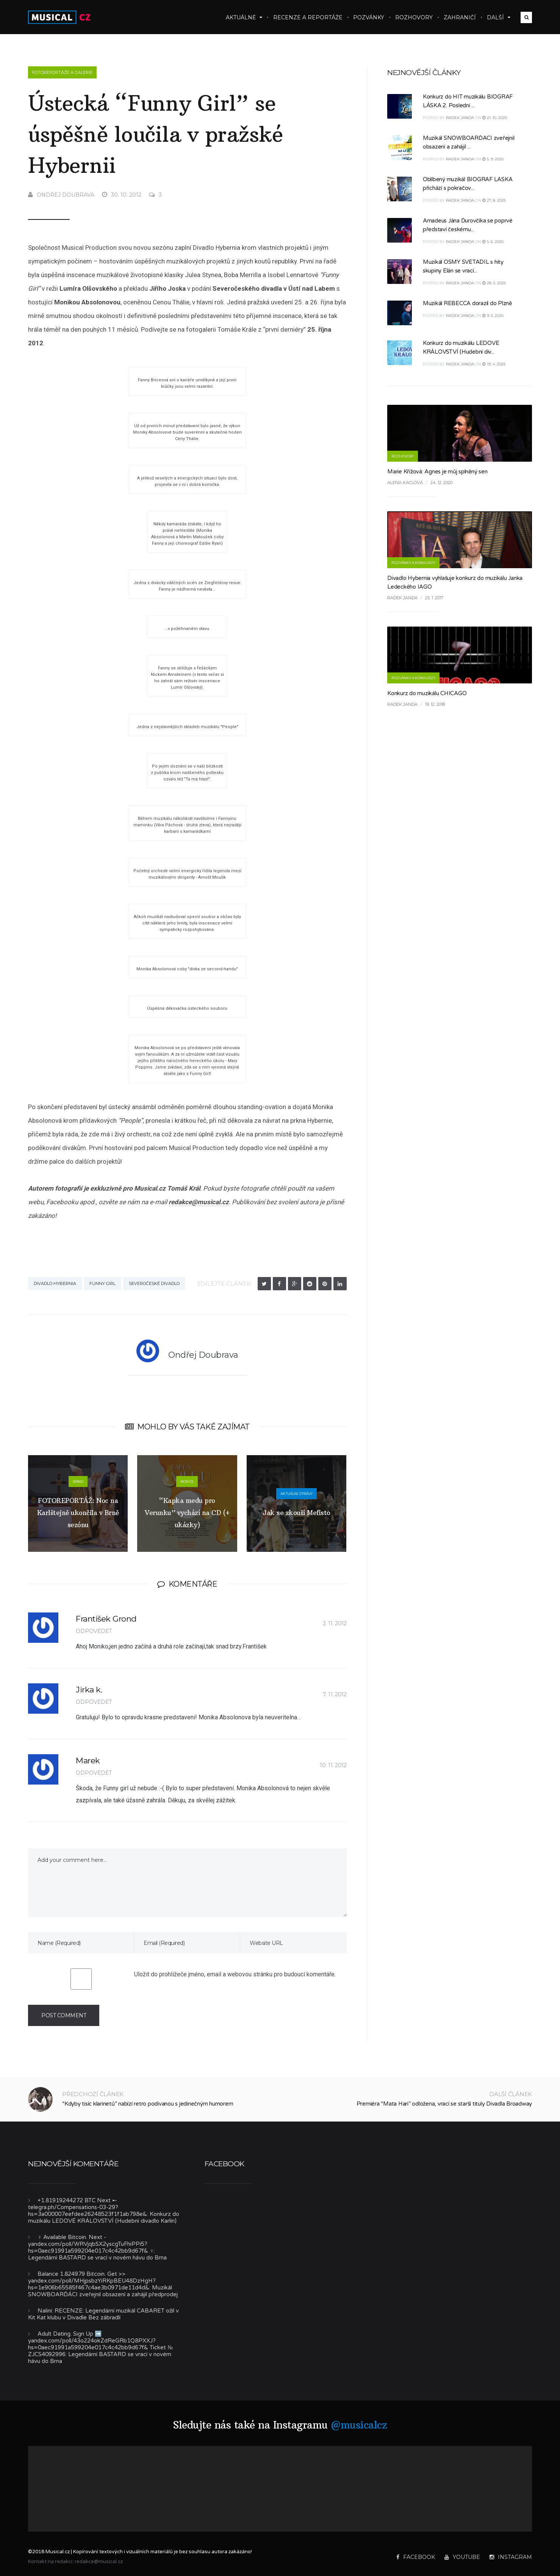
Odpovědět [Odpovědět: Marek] (94, 1772)
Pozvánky (368, 17)
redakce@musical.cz (199, 1202)
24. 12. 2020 (441, 482)
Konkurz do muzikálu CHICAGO (426, 693)
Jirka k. (89, 1689)
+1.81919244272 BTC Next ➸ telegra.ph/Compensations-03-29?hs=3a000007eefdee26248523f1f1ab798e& (87, 2207)
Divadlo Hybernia (55, 1283)
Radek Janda (460, 117)
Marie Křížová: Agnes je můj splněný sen (437, 471)
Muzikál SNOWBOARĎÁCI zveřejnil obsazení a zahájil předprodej (103, 2291)
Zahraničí (460, 17)
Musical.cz (235, 2201)
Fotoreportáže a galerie (62, 72)
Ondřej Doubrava (61, 194)
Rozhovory (414, 17)
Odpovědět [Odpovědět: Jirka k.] (94, 1702)
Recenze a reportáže (308, 17)
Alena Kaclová (405, 482)
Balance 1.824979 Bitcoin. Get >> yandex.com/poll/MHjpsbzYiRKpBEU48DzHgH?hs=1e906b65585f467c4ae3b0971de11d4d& (92, 2280)
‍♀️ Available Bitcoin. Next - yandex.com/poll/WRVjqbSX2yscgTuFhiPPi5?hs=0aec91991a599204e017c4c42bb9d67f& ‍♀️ (91, 2244)
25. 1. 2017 (434, 597)
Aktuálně (244, 17)
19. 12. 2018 (435, 704)
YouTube (462, 2557)
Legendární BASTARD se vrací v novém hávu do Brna (97, 2257)
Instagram (511, 2557)
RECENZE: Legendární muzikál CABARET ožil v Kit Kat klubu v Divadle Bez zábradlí (103, 2314)
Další (498, 17)
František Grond (106, 1618)
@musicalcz (359, 2425)
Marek (88, 1760)
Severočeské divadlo (154, 1283)
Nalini (45, 2310)
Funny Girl (102, 1283)
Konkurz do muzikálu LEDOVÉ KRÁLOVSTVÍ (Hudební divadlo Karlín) (103, 2217)
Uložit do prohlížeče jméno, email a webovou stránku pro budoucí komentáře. (235, 1974)
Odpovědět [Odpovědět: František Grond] (94, 1631)
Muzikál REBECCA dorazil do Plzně (467, 303)
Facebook (415, 2557)
